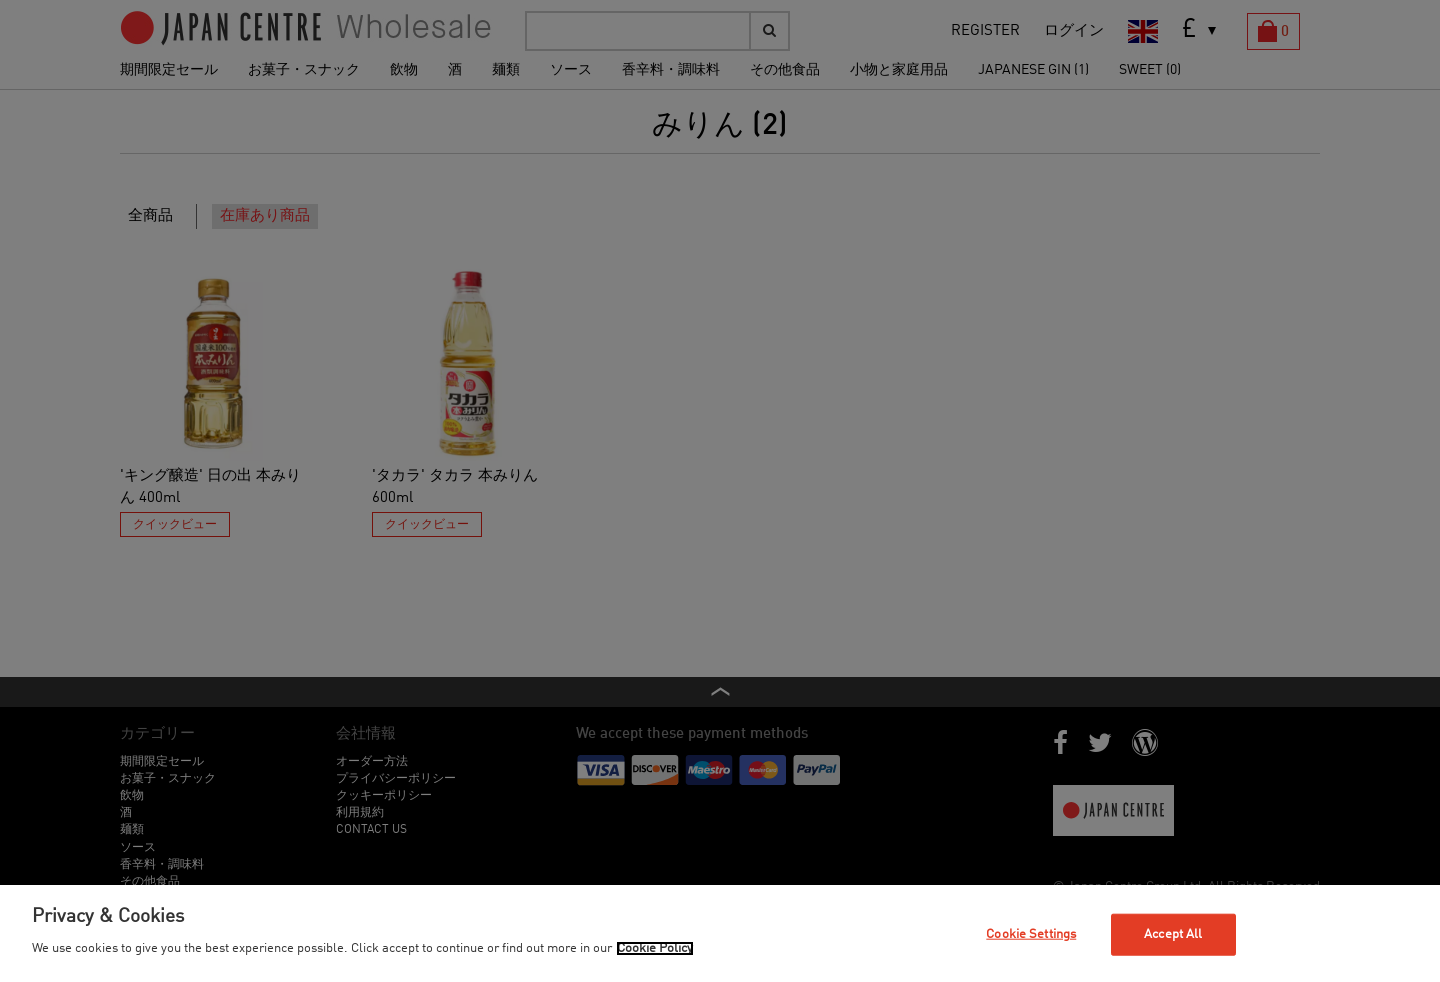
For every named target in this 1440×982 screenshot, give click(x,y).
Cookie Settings (1031, 934)
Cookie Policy (655, 948)
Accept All (1173, 934)
